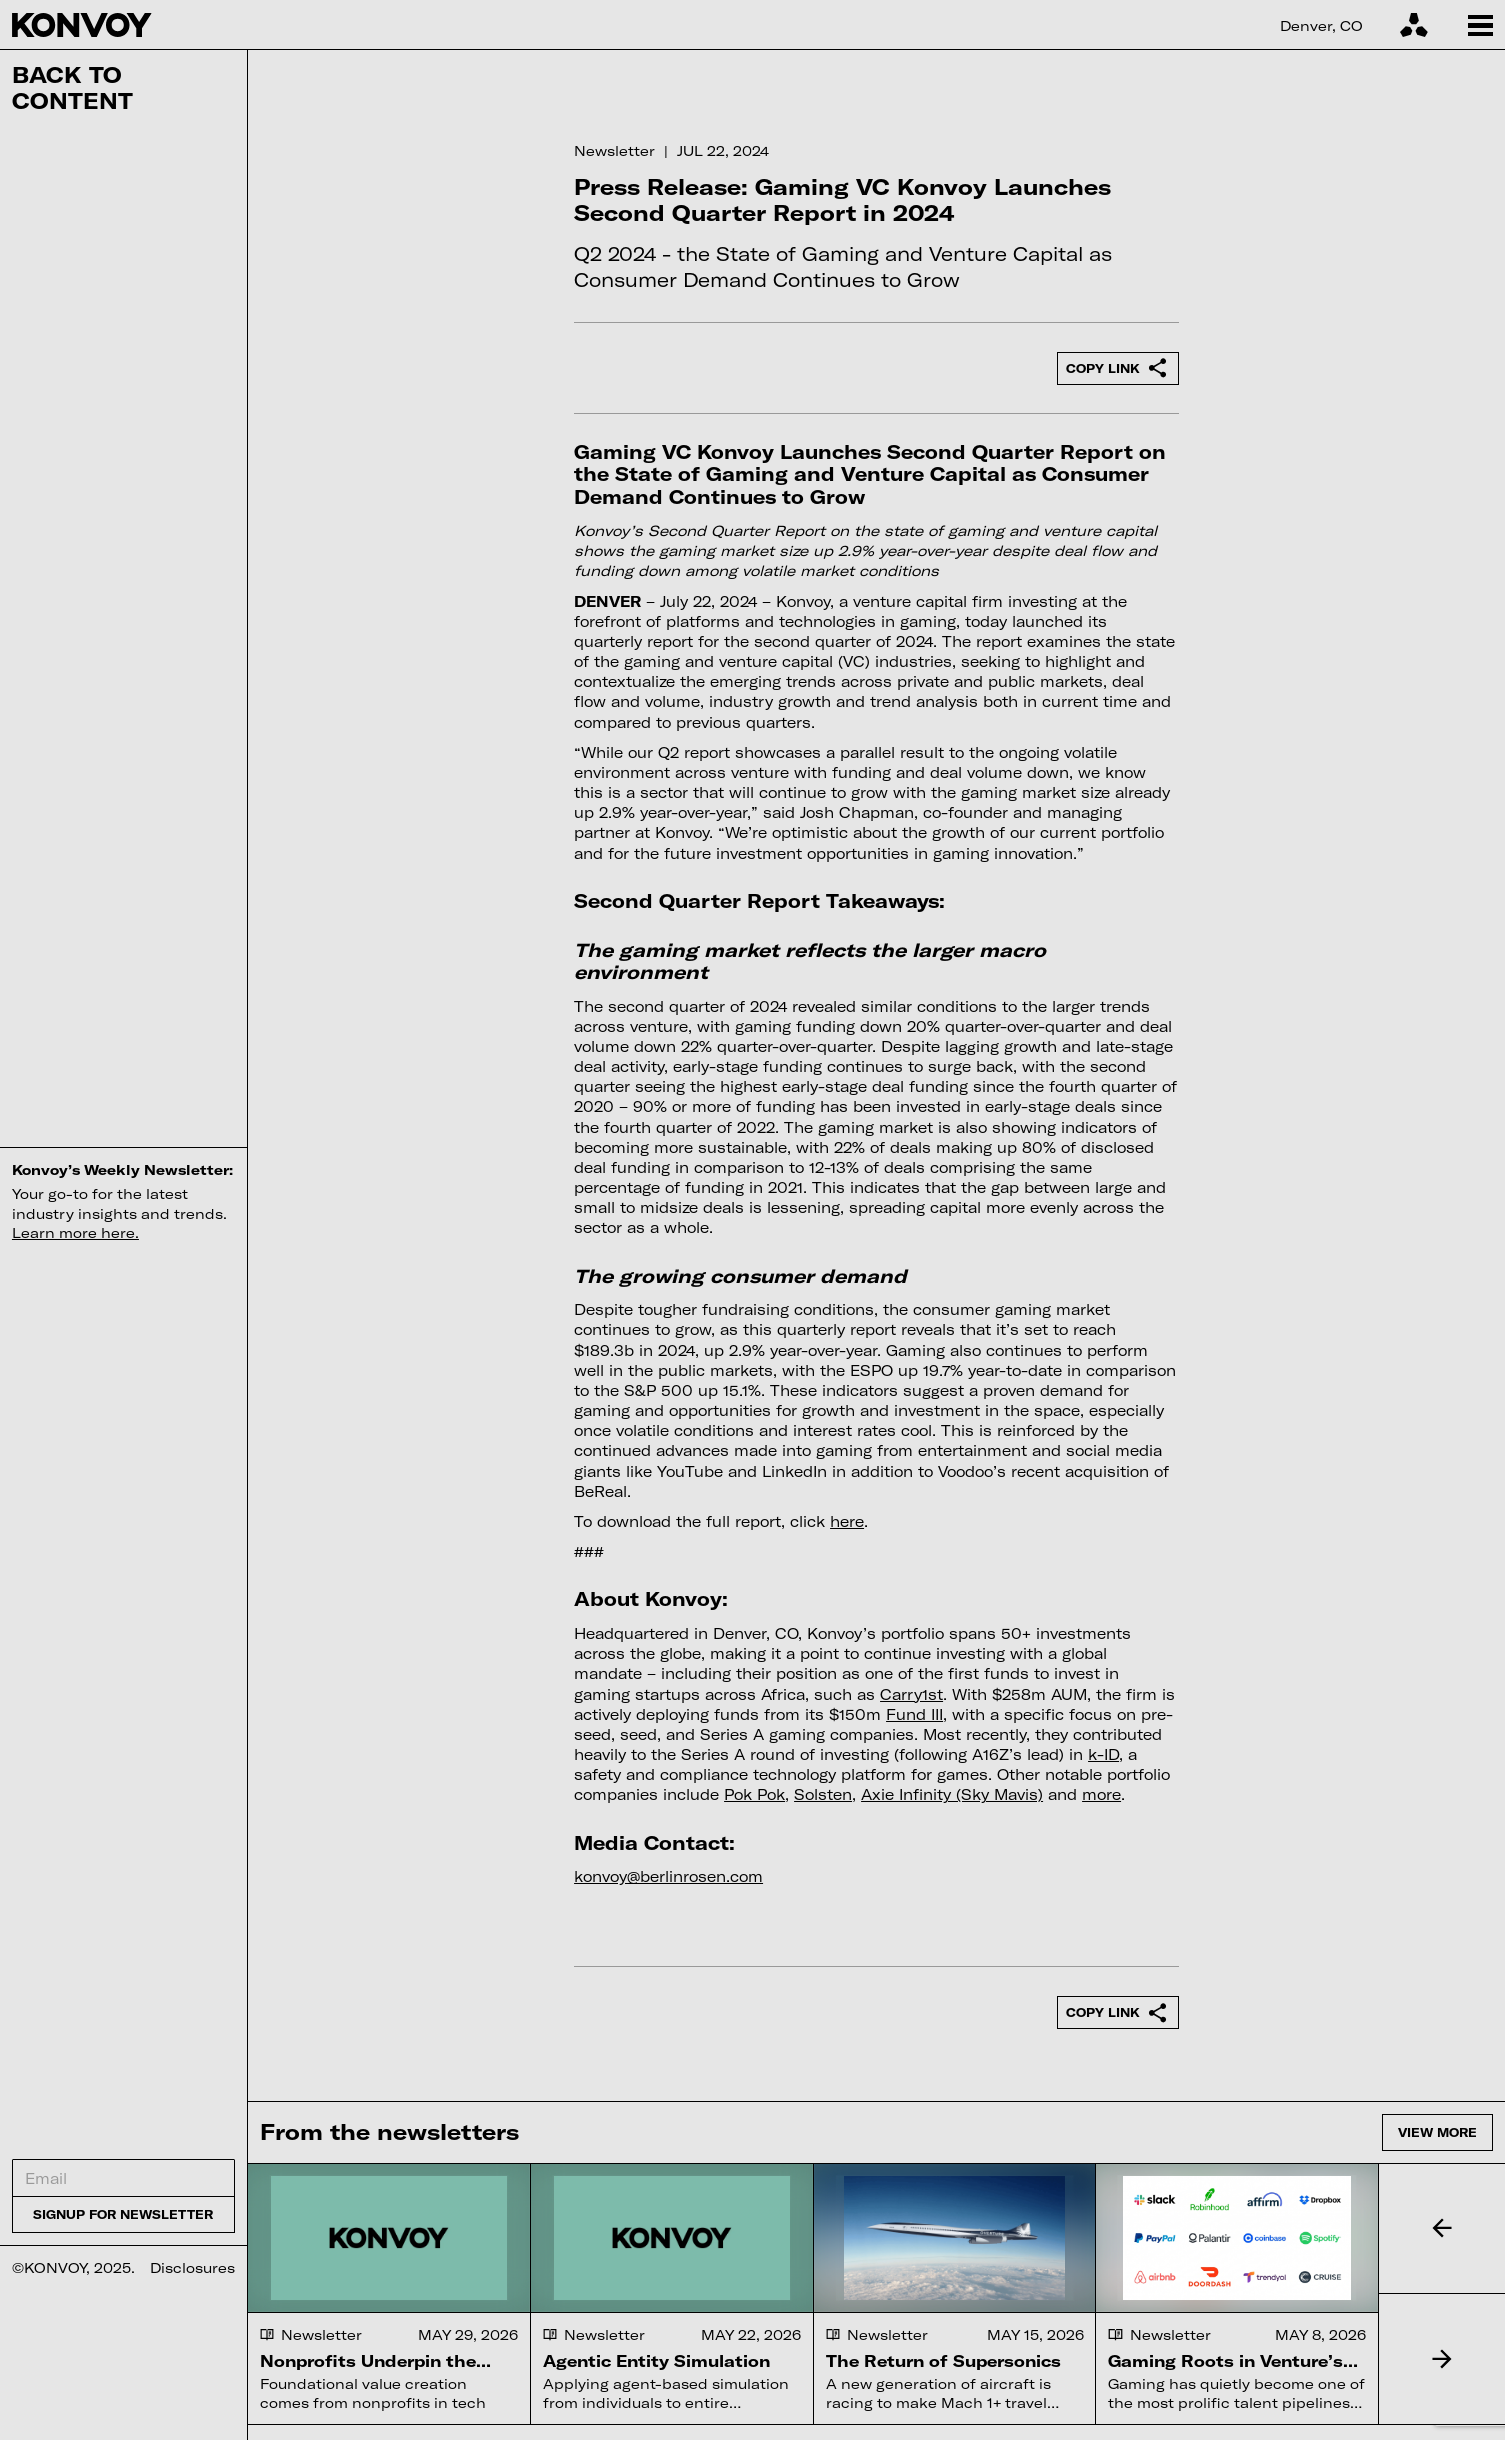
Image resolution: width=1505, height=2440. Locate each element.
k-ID (1103, 1754)
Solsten (823, 1794)
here (847, 1521)
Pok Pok (754, 1794)
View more (1437, 2132)
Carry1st (911, 1694)
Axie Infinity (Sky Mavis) (952, 1794)
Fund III (914, 1714)
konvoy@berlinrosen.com (668, 1876)
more (1101, 1794)
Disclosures (192, 2267)
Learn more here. (75, 1232)
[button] (1441, 2229)
